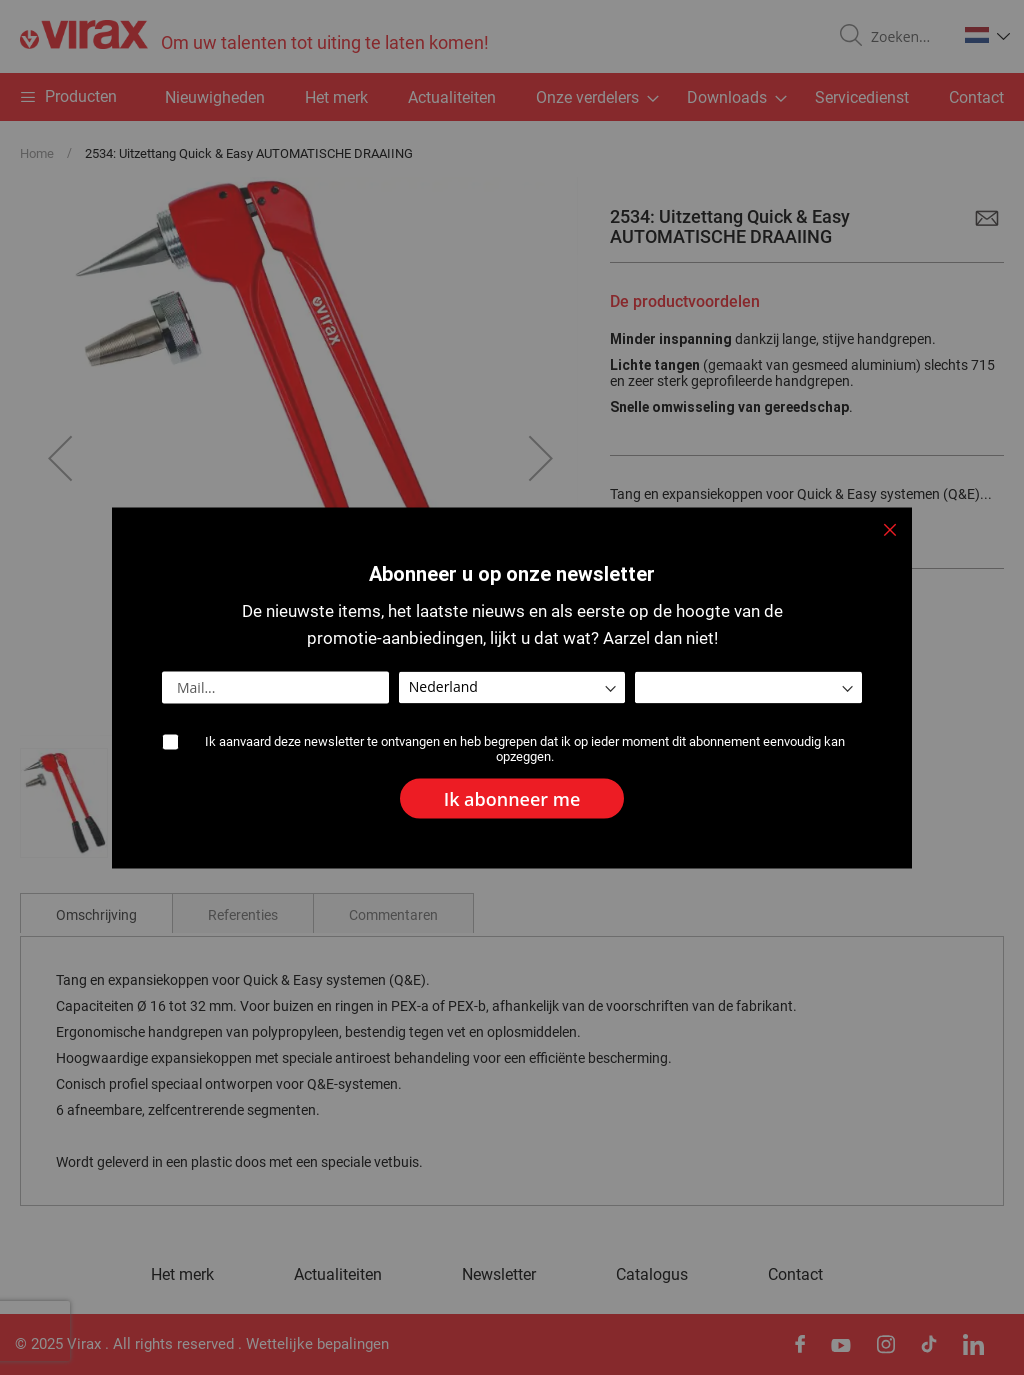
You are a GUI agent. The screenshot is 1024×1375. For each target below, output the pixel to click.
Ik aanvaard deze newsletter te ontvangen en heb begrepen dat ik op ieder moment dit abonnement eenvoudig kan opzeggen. (525, 748)
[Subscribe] (512, 798)
